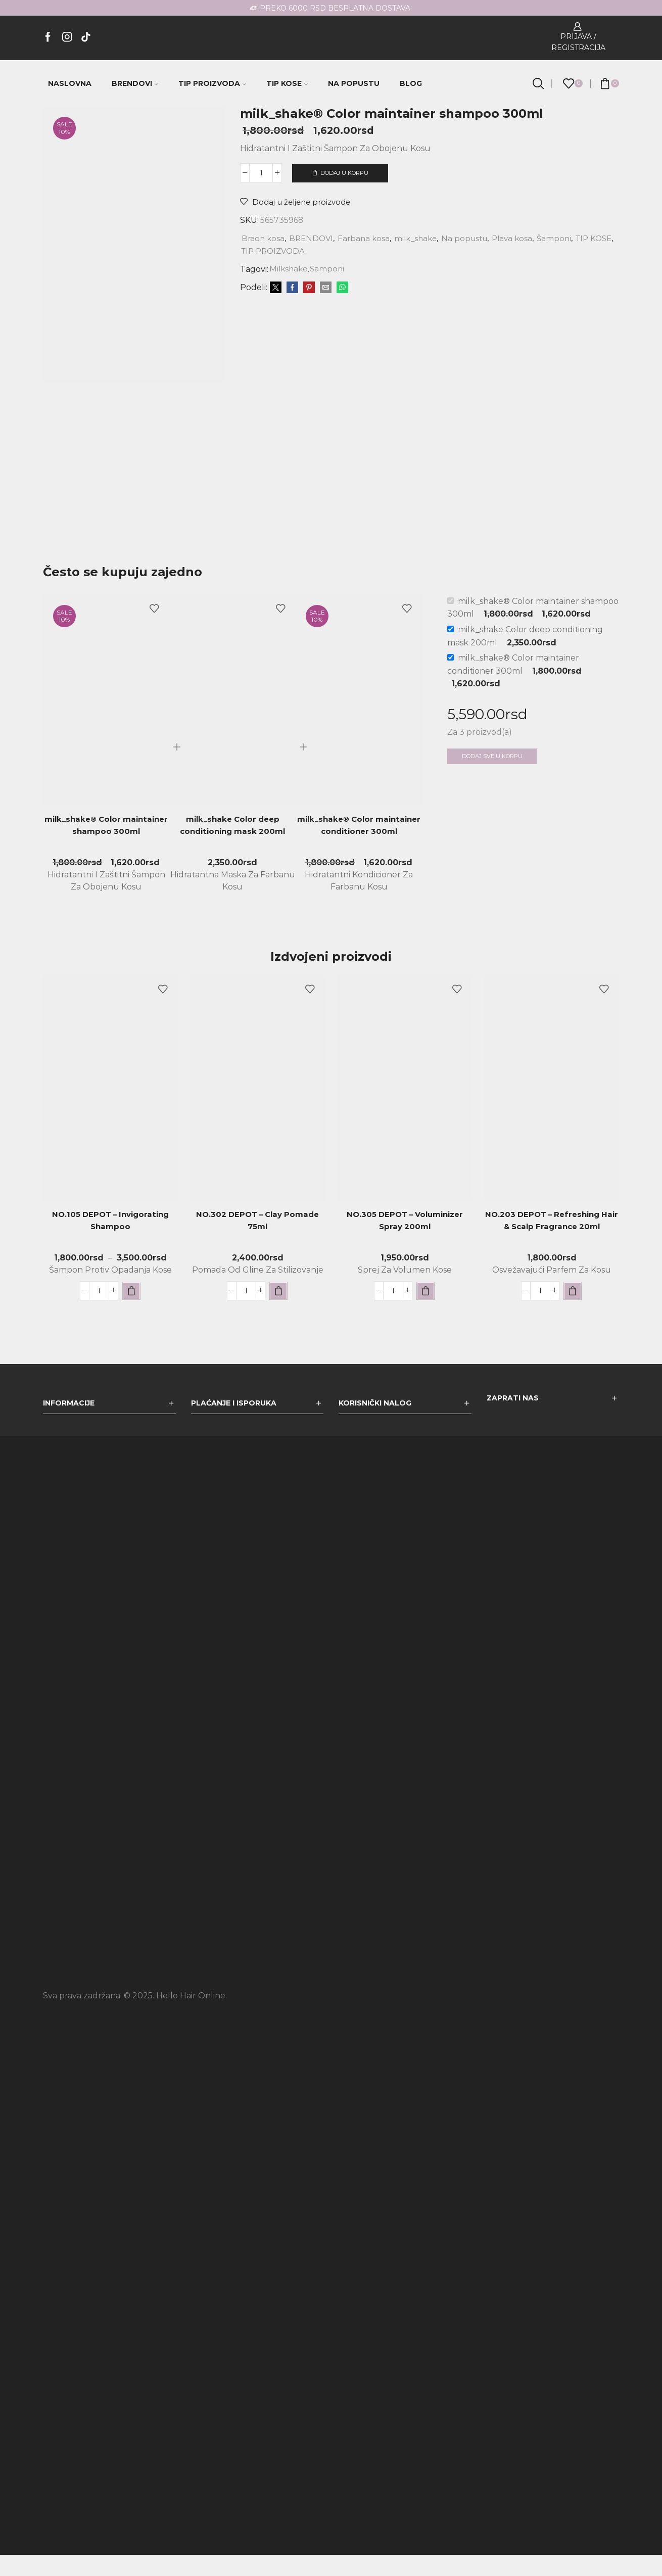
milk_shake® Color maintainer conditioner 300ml (359, 854)
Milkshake (289, 269)
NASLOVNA (69, 83)
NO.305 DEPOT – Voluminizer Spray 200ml (404, 1242)
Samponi (330, 269)
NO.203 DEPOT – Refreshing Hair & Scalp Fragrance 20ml (552, 1242)
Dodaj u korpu (344, 173)
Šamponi (567, 238)
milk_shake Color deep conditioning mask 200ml (232, 847)
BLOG (411, 83)
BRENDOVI (135, 83)
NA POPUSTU (354, 83)
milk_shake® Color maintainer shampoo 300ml (106, 847)
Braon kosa (264, 238)
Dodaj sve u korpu (496, 777)
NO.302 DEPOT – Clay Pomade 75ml (258, 1242)
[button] (278, 1312)
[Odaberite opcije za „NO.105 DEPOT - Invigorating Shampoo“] (131, 1312)
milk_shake (422, 238)
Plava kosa (523, 238)
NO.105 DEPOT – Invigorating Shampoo (111, 1242)
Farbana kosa (368, 238)
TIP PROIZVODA (212, 83)
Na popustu (473, 238)
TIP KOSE (287, 83)
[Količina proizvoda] (261, 173)
